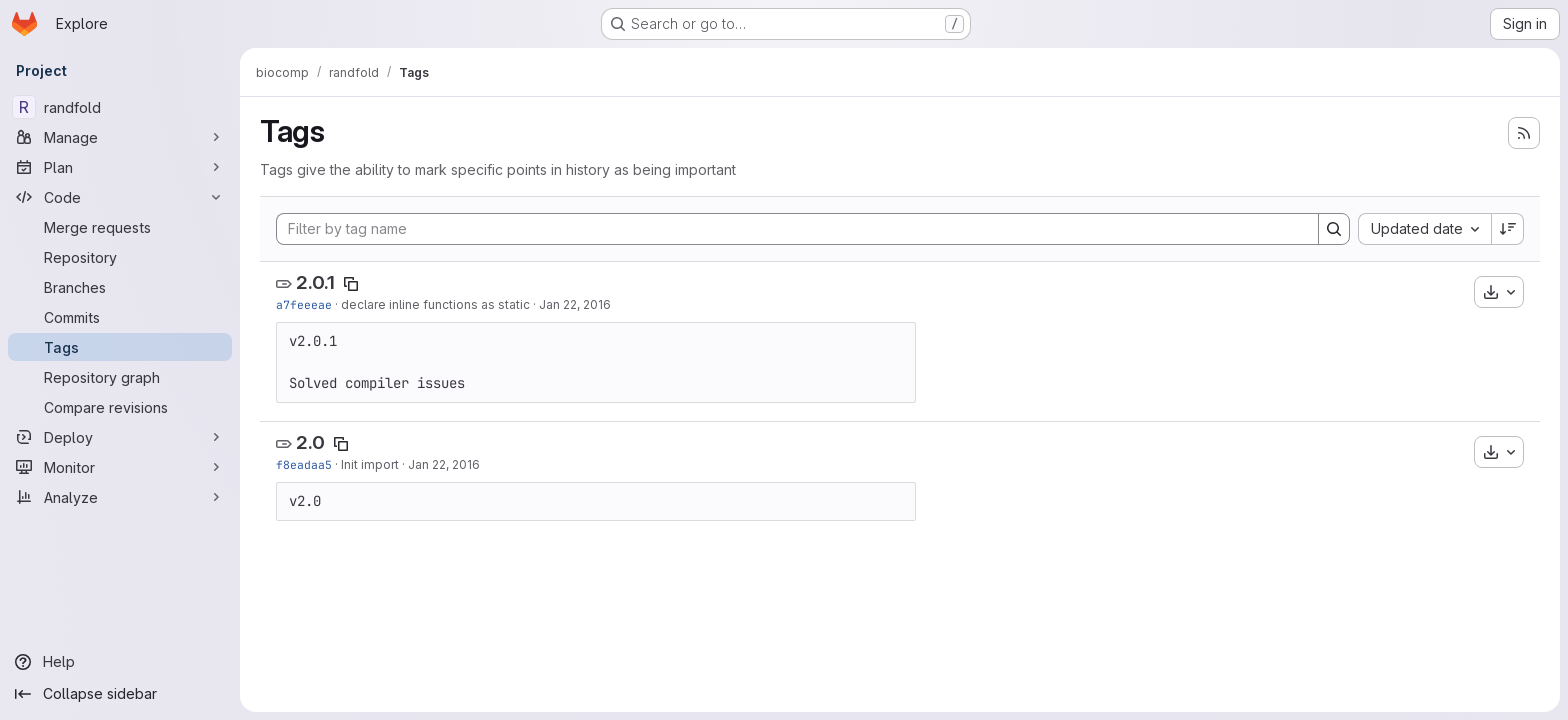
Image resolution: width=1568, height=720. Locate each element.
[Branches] (120, 287)
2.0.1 (315, 282)
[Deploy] (120, 437)
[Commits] (120, 317)
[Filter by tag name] (797, 229)
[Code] (120, 197)
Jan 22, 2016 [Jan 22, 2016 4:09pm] (575, 304)
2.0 (310, 442)
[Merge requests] (120, 227)
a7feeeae (304, 304)
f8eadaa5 (304, 464)
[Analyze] (120, 497)
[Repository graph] (120, 377)
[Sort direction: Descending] (1508, 229)
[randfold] (120, 107)
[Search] (1334, 229)
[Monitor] (120, 467)
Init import (370, 464)
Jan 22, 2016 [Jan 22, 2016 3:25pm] (444, 464)
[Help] (120, 662)
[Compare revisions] (120, 407)
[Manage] (120, 137)
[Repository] (120, 257)
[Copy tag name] (351, 284)
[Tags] (120, 347)
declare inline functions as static (435, 304)
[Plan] (120, 167)
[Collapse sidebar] (120, 694)
